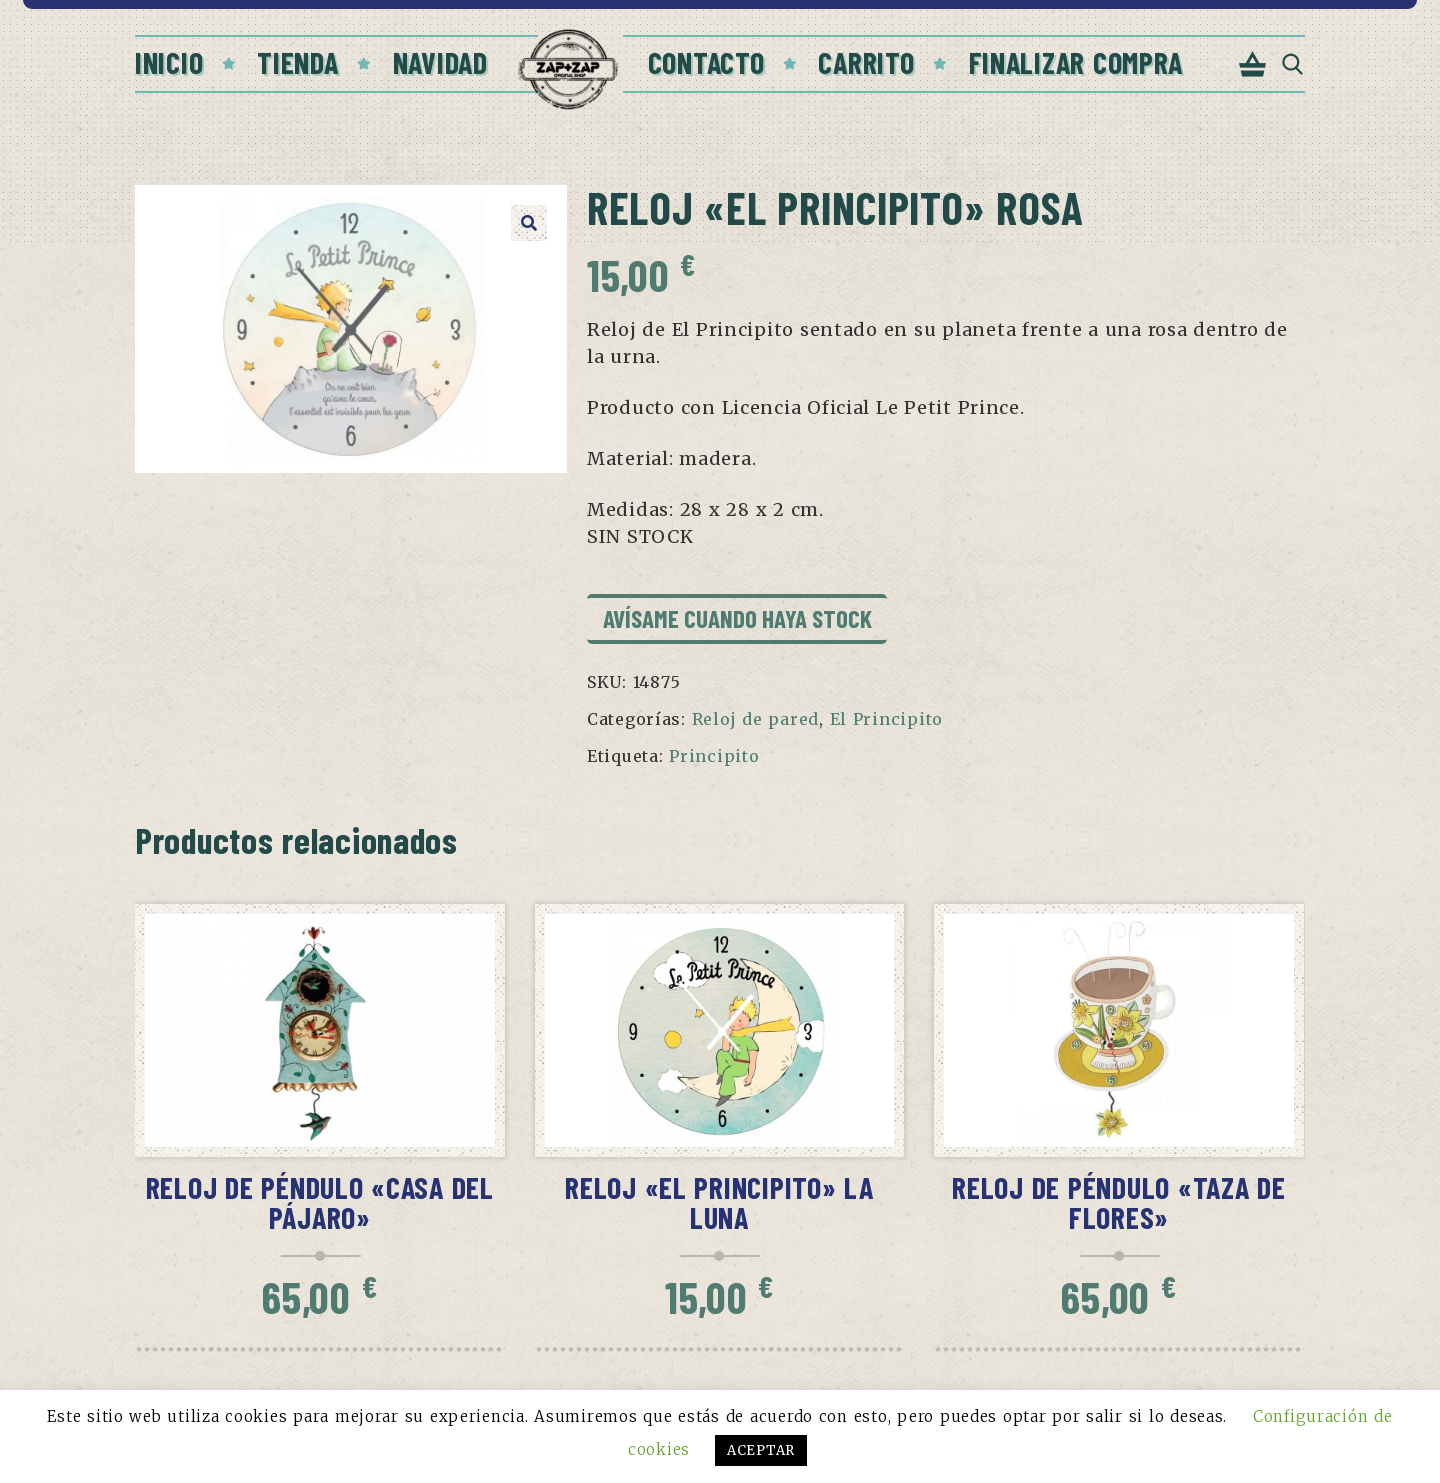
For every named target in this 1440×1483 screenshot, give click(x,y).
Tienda (297, 62)
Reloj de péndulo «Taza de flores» (1118, 1202)
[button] (529, 223)
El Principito (886, 719)
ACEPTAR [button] (761, 1450)
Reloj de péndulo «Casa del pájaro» (320, 1202)
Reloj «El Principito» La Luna (719, 1202)
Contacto (706, 62)
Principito (714, 756)
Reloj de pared (755, 719)
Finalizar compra (1076, 62)
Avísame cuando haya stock (737, 618)
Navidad (440, 62)
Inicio (169, 62)
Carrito (866, 62)
